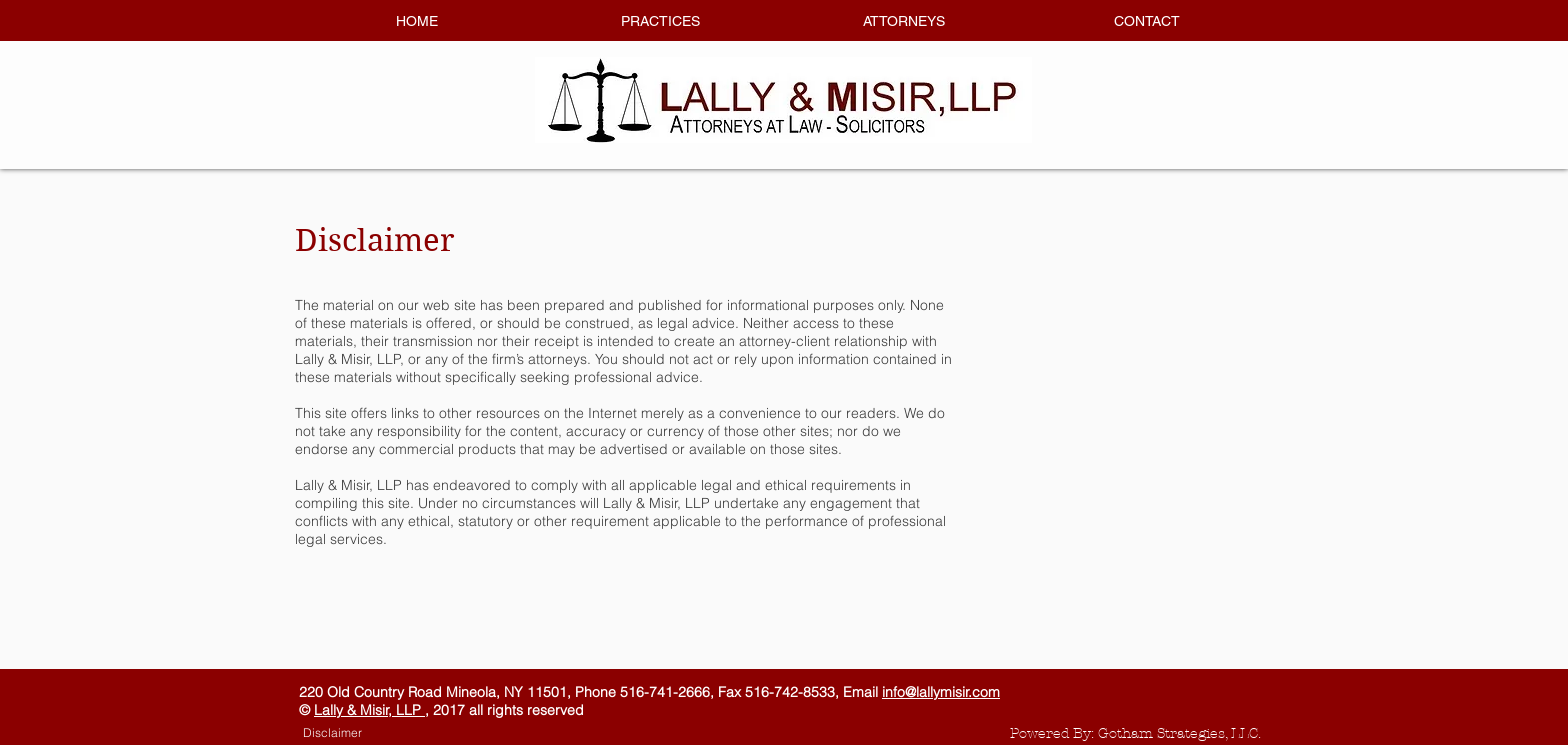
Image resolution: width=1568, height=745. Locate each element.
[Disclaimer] (332, 733)
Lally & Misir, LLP (369, 710)
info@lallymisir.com (941, 692)
